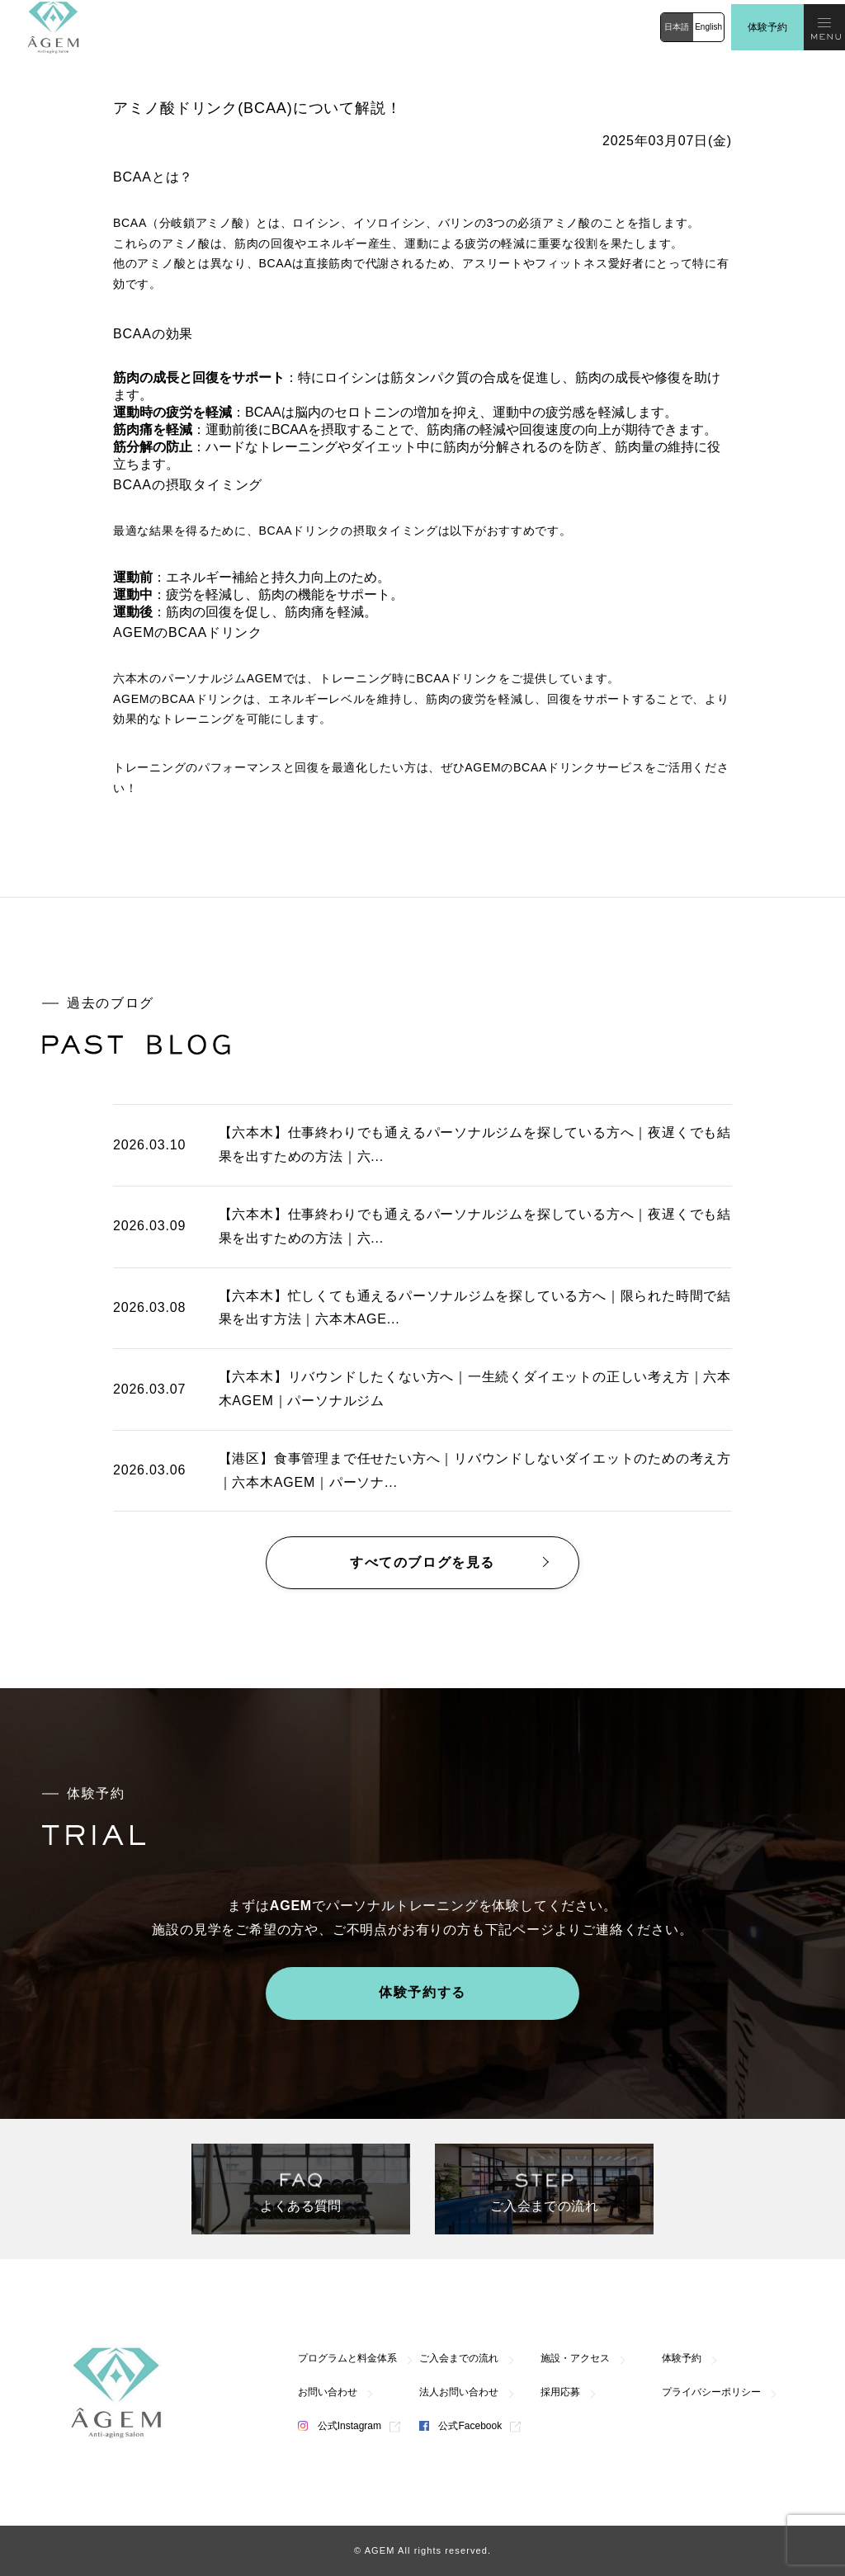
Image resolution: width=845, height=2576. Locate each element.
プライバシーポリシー (711, 2392)
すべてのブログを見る (422, 1562)
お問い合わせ (327, 2392)
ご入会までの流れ (458, 2358)
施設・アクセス (575, 2358)
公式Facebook (460, 2426)
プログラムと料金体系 (347, 2358)
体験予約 (767, 27)
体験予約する (422, 1992)
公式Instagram (339, 2426)
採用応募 (560, 2392)
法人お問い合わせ (458, 2392)
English (708, 26)
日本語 (676, 26)
